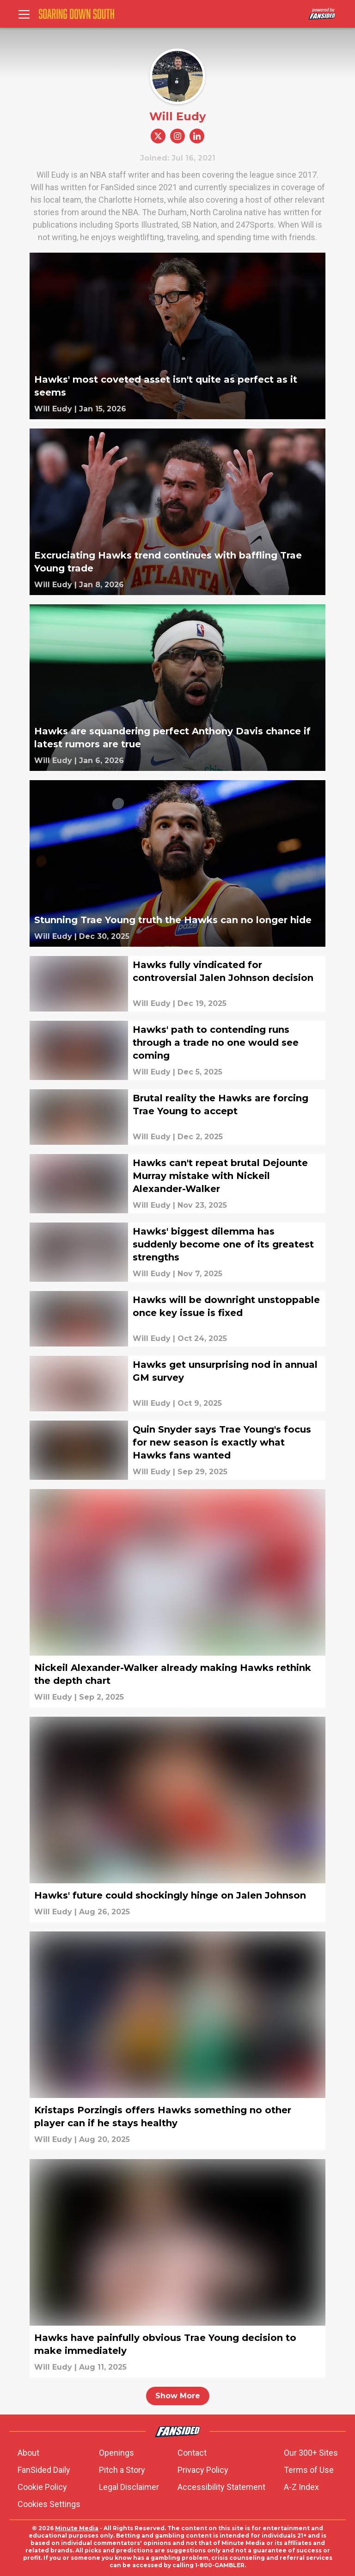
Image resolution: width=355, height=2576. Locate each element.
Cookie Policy (42, 2487)
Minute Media (76, 2528)
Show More (177, 2395)
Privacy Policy (203, 2470)
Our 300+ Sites (311, 2453)
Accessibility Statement (221, 2487)
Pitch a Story (122, 2470)
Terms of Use (309, 2470)
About (28, 2453)
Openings (116, 2453)
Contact (192, 2453)
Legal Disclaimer (129, 2487)
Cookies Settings (49, 2504)
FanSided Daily (44, 2470)
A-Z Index (301, 2487)
